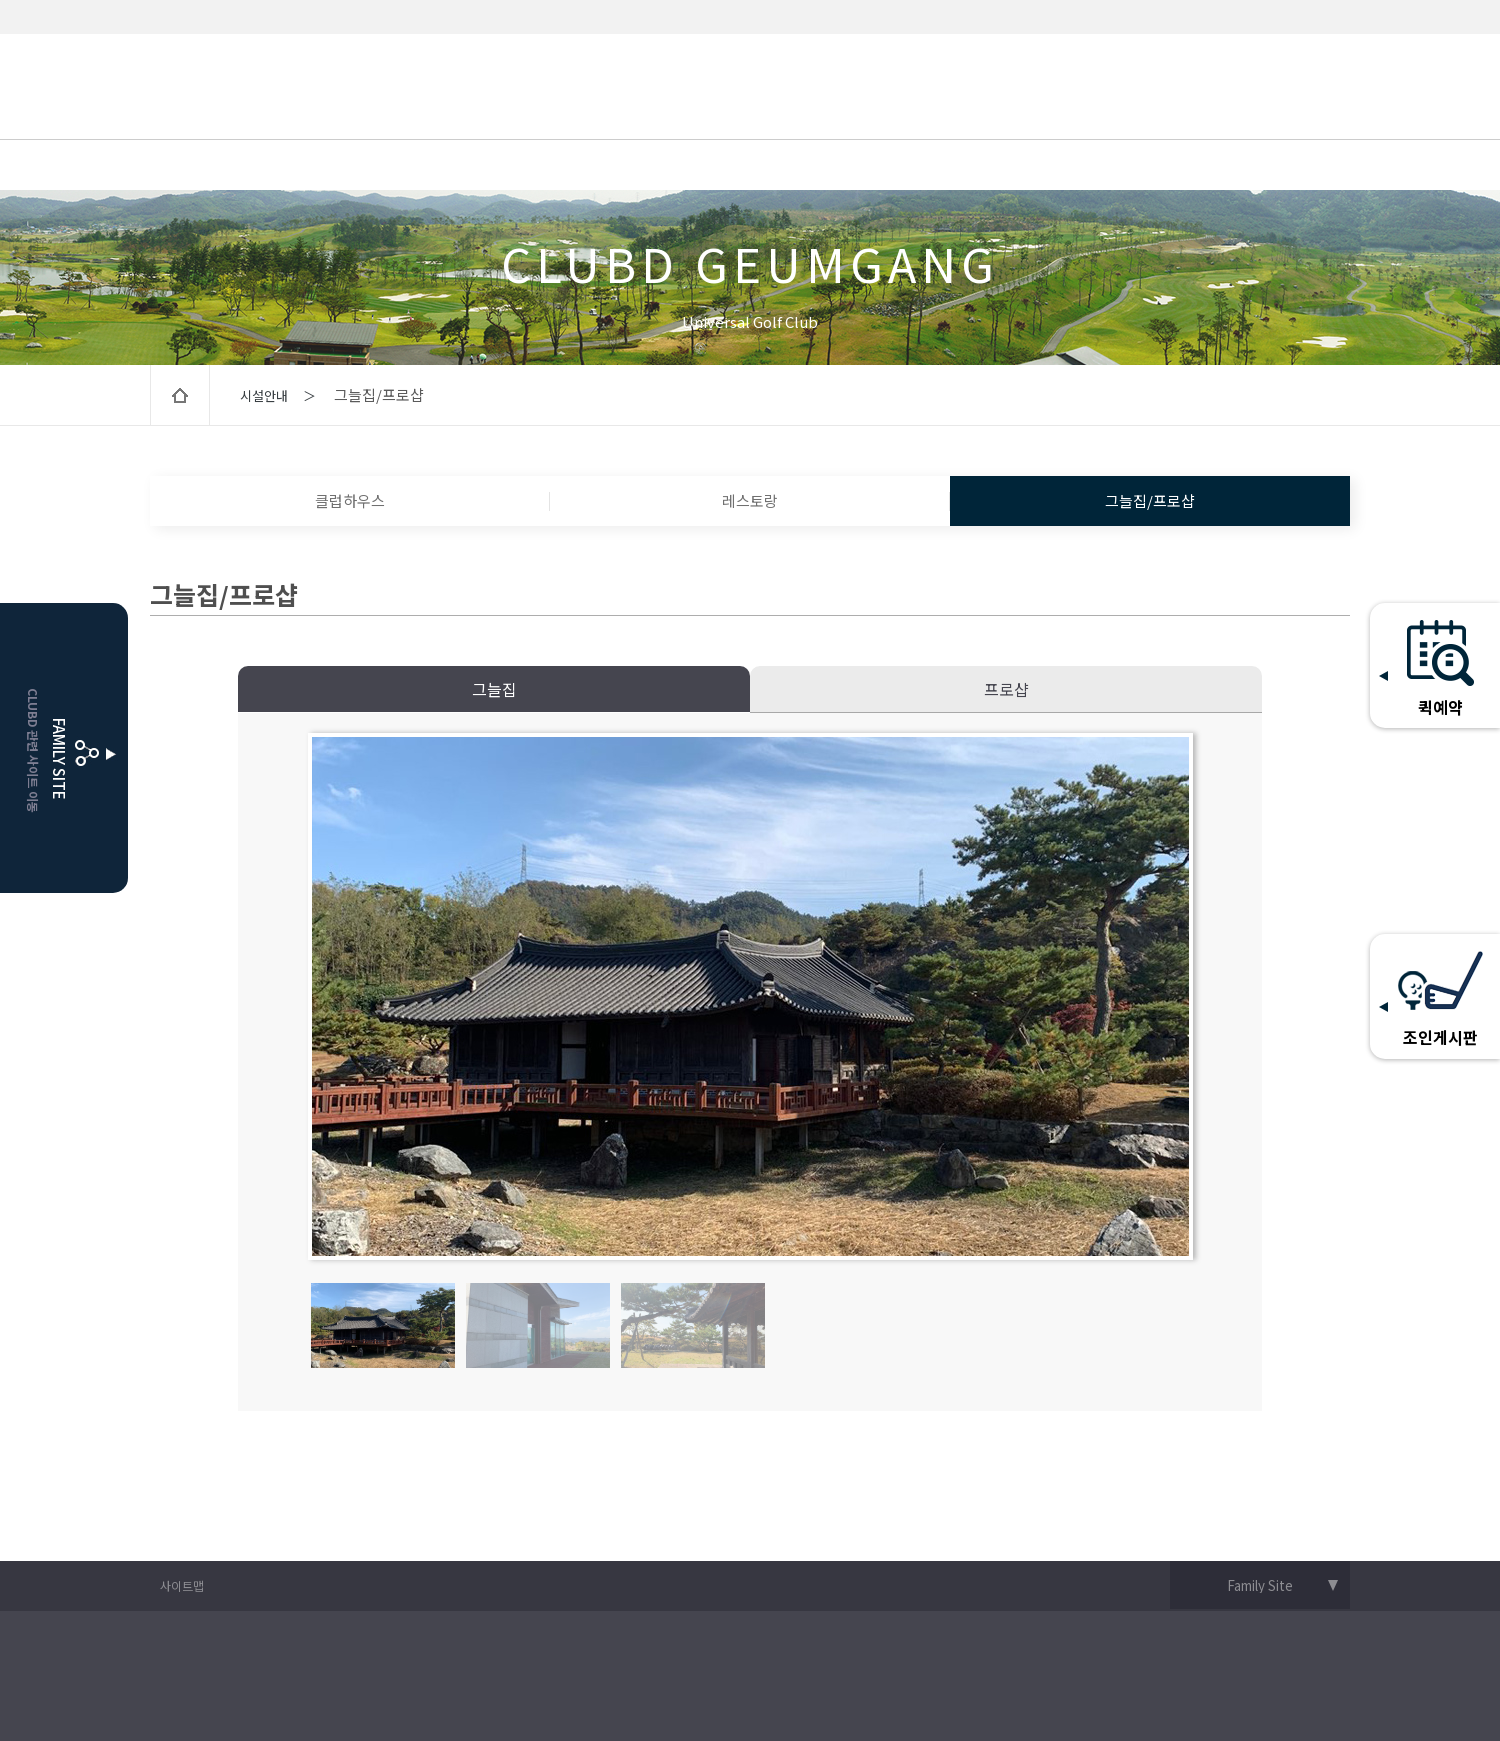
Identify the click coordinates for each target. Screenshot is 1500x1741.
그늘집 (494, 689)
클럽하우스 (350, 500)
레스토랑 (750, 500)
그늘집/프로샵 (1150, 500)
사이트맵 (182, 1585)
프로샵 (1006, 689)
